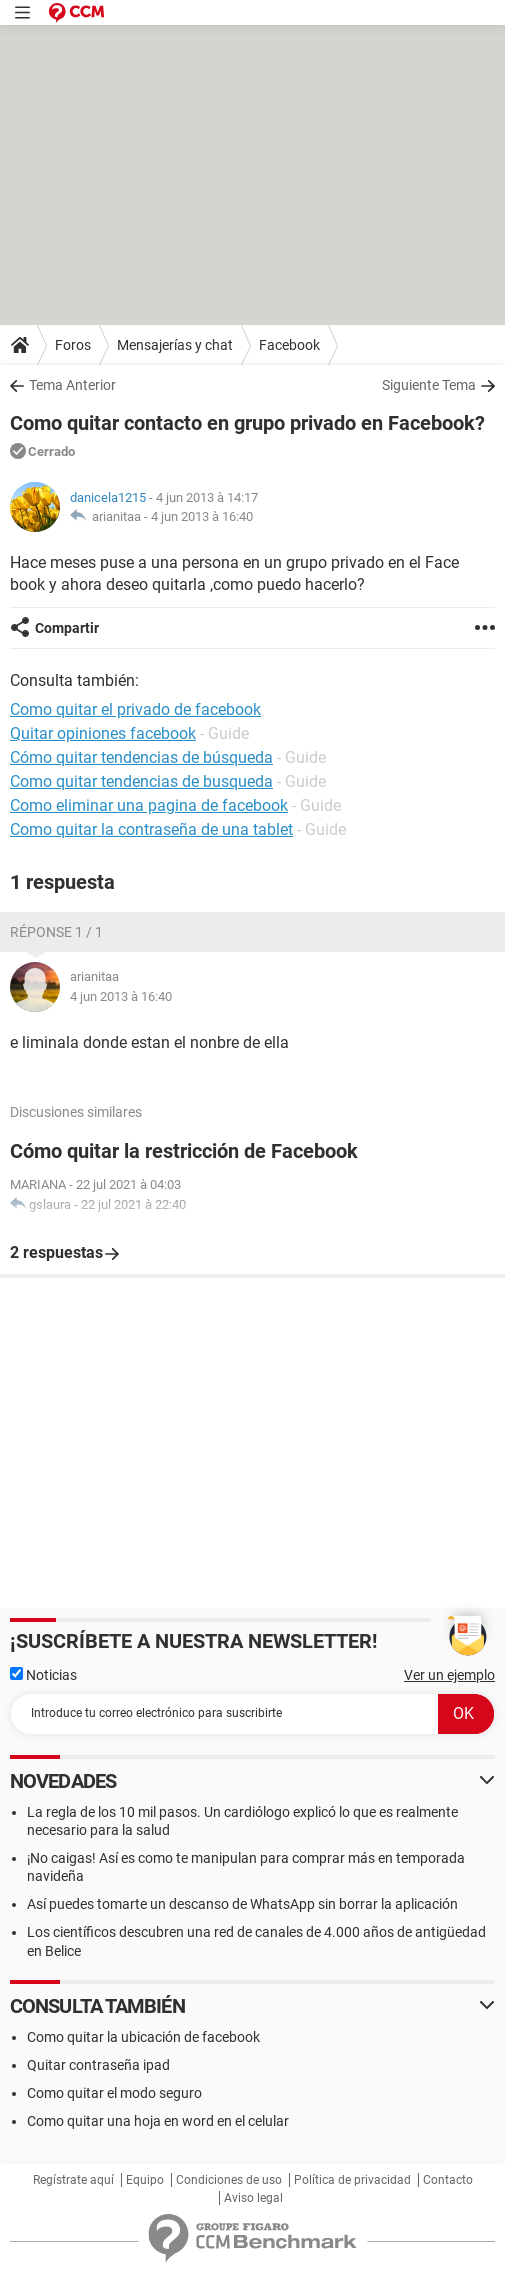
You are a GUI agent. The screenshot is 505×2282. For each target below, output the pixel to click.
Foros (73, 345)
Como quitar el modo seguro (114, 2093)
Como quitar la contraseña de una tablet (151, 829)
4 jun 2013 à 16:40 (202, 516)
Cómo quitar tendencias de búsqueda (141, 757)
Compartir (67, 628)
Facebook (289, 345)
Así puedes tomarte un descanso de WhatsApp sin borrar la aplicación (242, 1904)
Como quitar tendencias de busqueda (141, 781)
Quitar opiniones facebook (103, 733)
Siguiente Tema (429, 385)
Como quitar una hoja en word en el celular (158, 2121)
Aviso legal (253, 2198)
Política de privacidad (352, 2180)
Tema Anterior (72, 385)
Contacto (448, 2180)
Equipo (145, 2180)
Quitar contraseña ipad (98, 2065)
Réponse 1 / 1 (56, 932)
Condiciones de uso (229, 2180)
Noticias (43, 1675)
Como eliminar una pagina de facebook (149, 805)
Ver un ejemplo (449, 1675)
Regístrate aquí (73, 2180)
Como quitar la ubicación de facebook (143, 2037)
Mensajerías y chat (175, 345)
